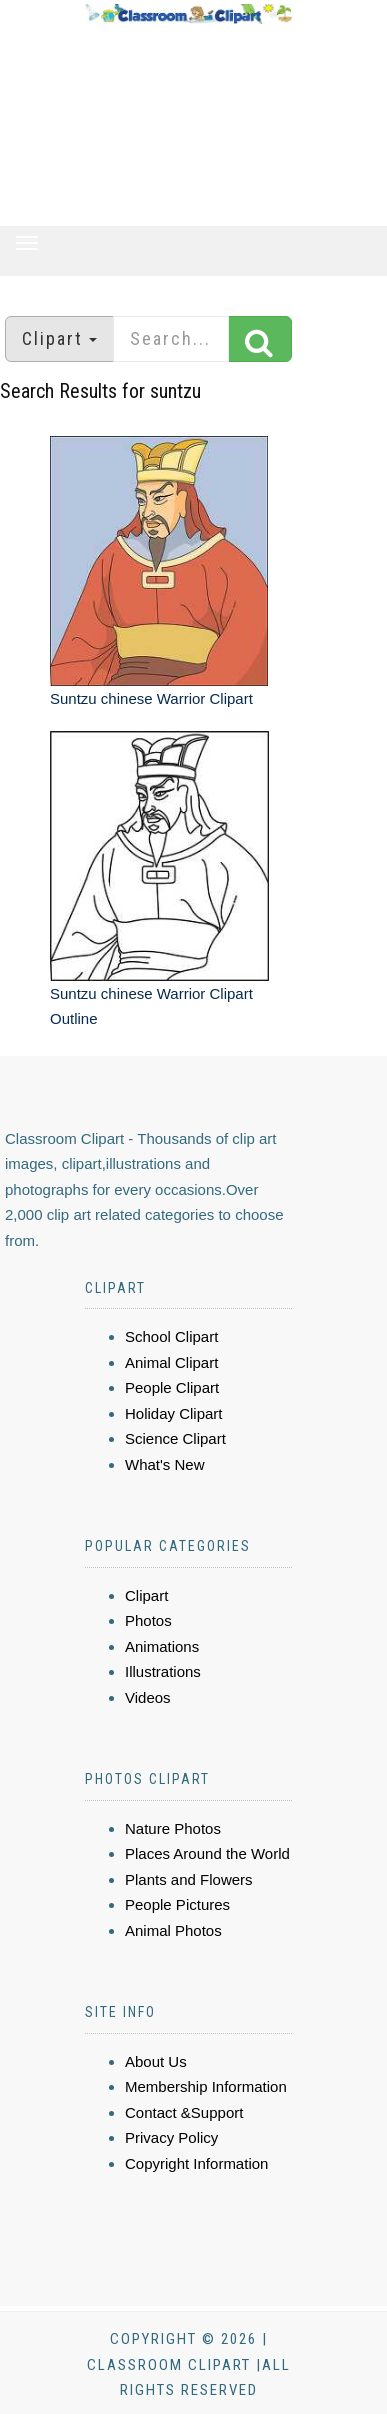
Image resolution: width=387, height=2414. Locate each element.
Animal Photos (173, 1930)
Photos (148, 1620)
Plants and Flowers (189, 1879)
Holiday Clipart (174, 1413)
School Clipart (171, 1336)
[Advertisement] (188, 126)
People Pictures (177, 1904)
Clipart (146, 1595)
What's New (165, 1464)
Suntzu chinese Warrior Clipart (151, 698)
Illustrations (163, 1671)
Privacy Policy (171, 2137)
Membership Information (206, 2086)
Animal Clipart (171, 1362)
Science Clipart (175, 1438)
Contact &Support (184, 2112)
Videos (148, 1697)
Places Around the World (207, 1853)
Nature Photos (173, 1828)
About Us (156, 2061)
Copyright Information (196, 2163)
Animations (162, 1646)
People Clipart (172, 1387)
